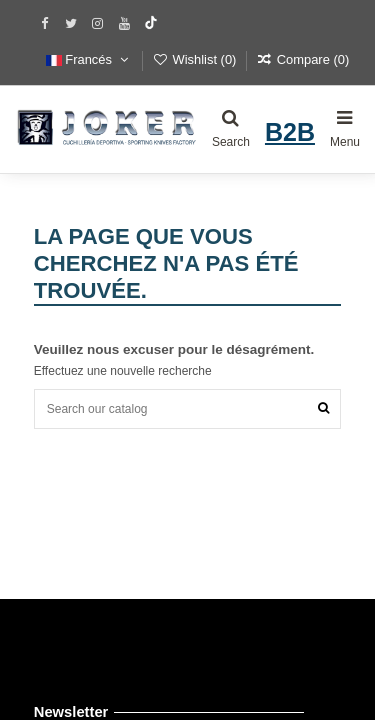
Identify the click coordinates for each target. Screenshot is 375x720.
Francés (89, 59)
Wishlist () (196, 59)
